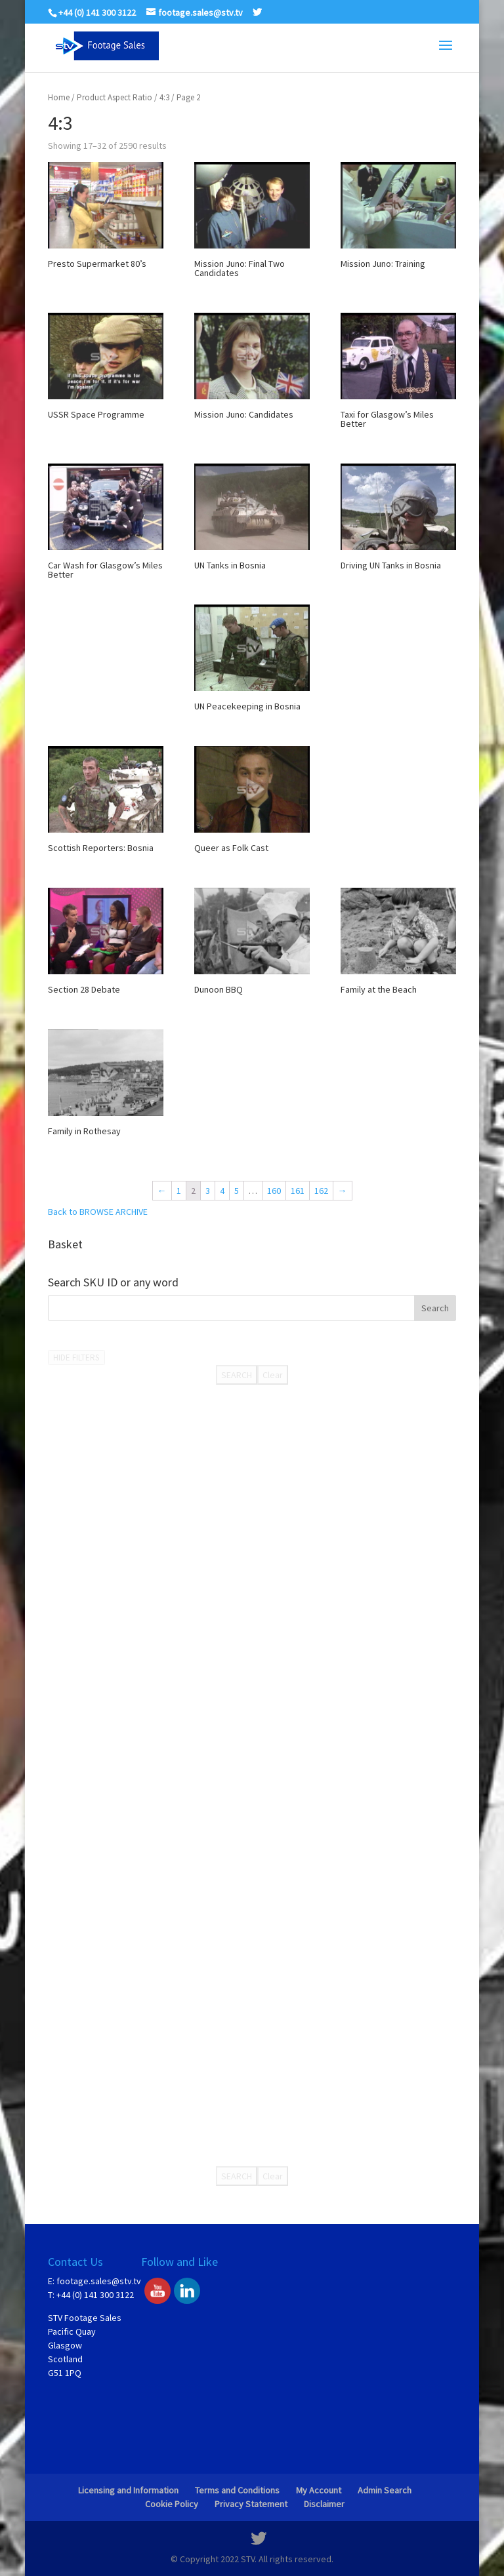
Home (59, 97)
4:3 (164, 97)
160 (274, 1191)
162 (321, 1191)
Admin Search (384, 2490)
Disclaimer (324, 2504)
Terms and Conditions (237, 2490)
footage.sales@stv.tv (98, 2281)
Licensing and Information (128, 2490)
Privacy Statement (251, 2504)
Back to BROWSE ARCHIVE (98, 1212)
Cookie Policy (171, 2504)
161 (297, 1191)
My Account (318, 2490)
